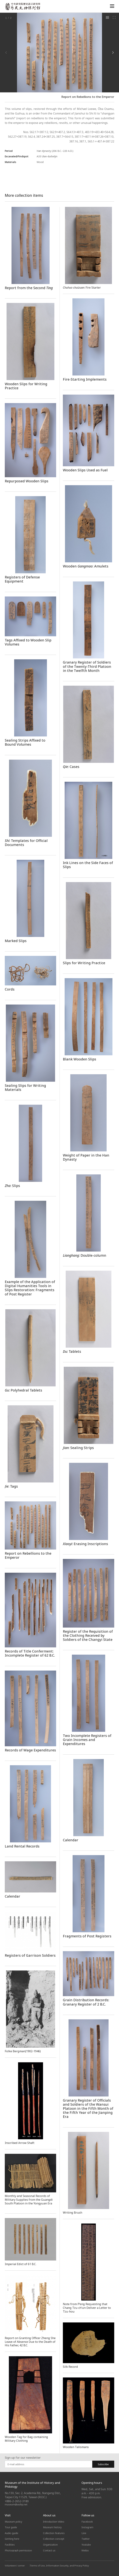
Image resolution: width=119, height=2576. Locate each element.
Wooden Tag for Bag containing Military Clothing (26, 2439)
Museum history (52, 2527)
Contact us (49, 2550)
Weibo (85, 2550)
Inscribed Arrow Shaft (19, 2143)
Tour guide (11, 2527)
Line (83, 2533)
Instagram (87, 2527)
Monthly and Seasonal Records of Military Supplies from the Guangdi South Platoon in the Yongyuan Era (29, 2199)
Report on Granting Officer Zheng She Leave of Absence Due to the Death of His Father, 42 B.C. (30, 2341)
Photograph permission (18, 2550)
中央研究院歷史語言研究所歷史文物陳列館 (23, 6)
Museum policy (13, 2521)
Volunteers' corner (15, 2565)
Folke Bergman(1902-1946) (23, 2051)
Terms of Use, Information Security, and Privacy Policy (59, 2565)
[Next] (112, 52)
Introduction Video (54, 2521)
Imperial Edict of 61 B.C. (20, 2264)
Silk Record (70, 2367)
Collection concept (54, 2538)
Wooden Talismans (76, 2447)
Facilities (10, 2544)
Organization (50, 2544)
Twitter (85, 2538)
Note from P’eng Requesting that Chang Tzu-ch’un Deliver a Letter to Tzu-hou (87, 2307)
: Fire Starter (82, 287)
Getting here (12, 2538)
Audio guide (11, 2533)
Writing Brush (72, 2212)
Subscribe (103, 2464)
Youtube (86, 2544)
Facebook (87, 2521)
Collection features (54, 2533)
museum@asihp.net (16, 2504)
